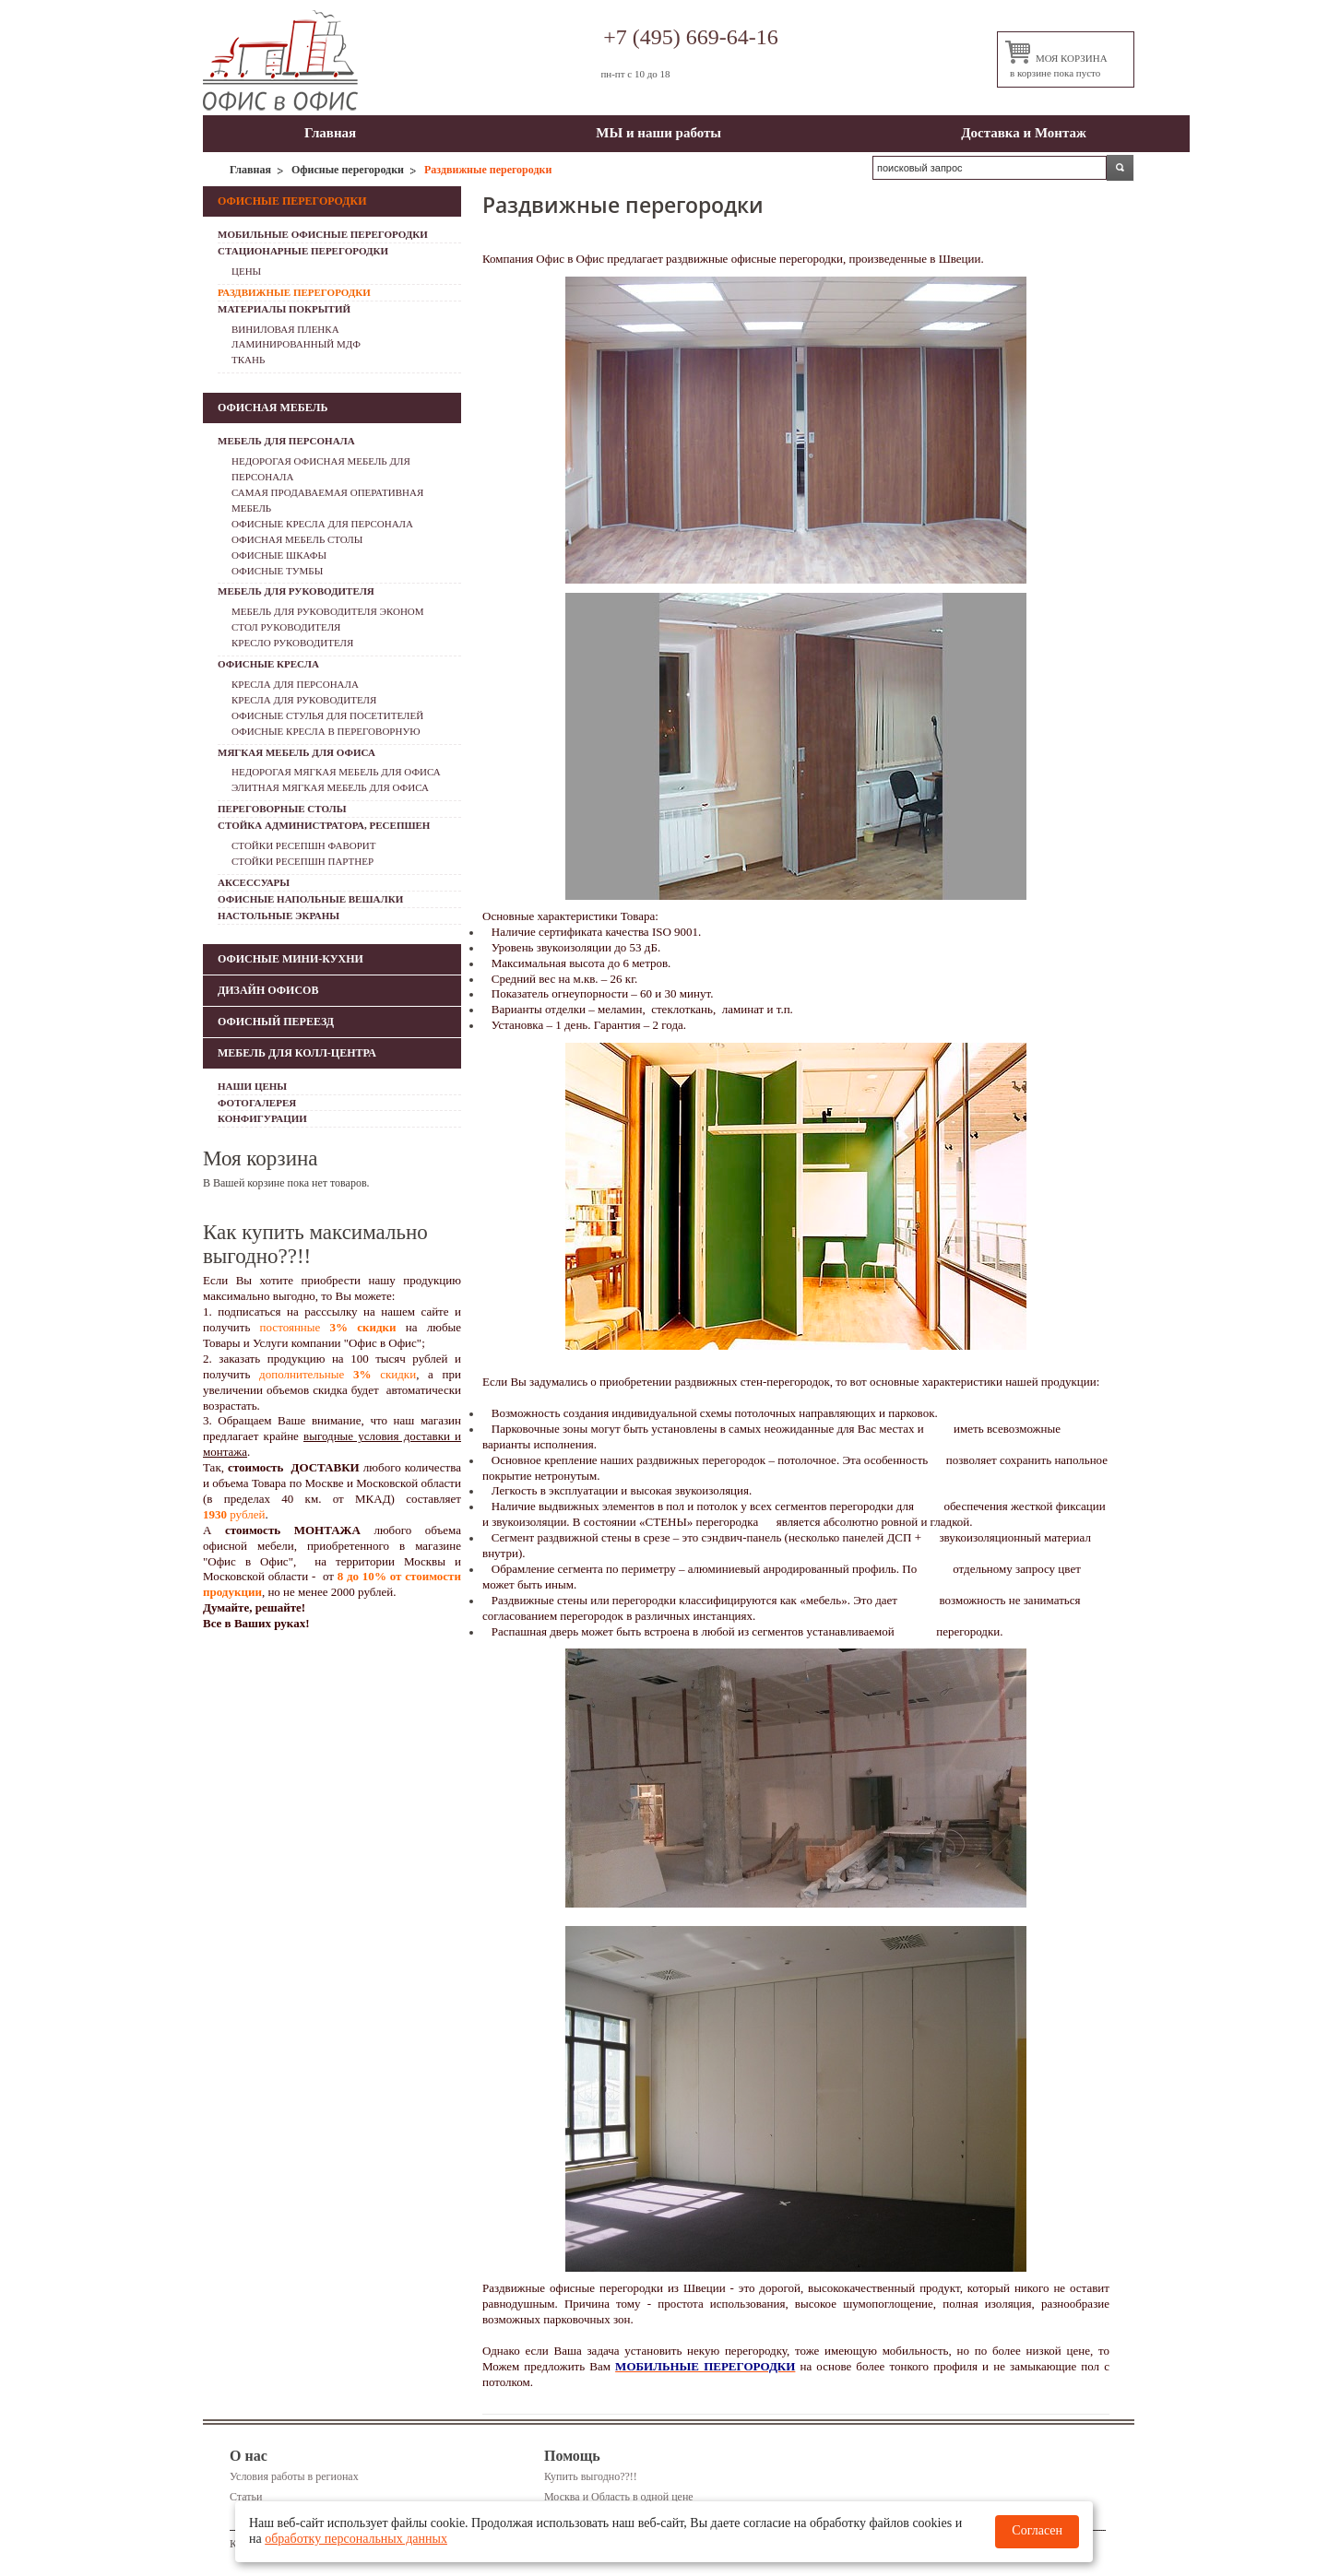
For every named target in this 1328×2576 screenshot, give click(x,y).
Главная (330, 132)
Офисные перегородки (347, 169)
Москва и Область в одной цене (619, 2496)
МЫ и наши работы (658, 132)
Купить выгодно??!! (590, 2476)
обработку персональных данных (356, 2539)
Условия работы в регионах (294, 2476)
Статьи (246, 2496)
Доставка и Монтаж (1023, 132)
